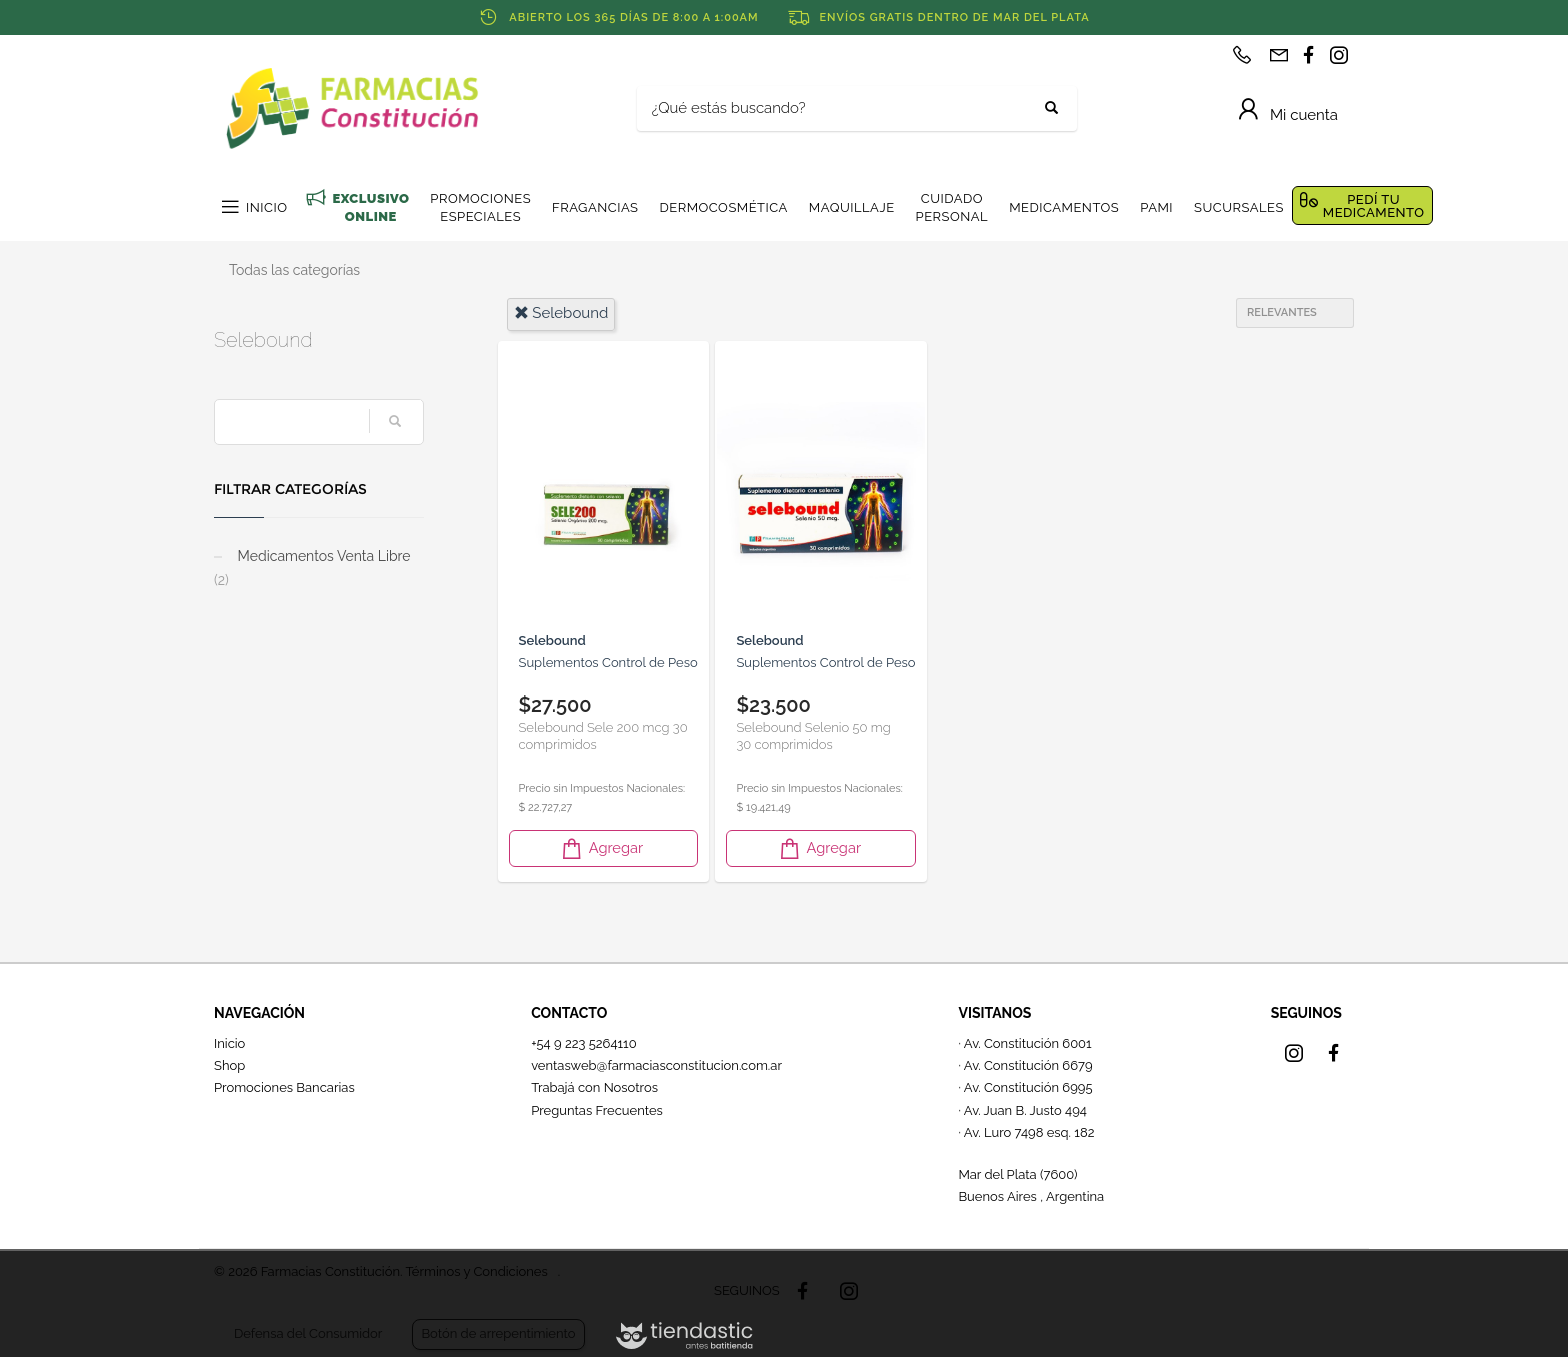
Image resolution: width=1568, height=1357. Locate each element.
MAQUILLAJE (852, 207)
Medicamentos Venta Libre (312, 568)
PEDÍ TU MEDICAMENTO (1374, 206)
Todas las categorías (294, 270)
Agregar (601, 848)
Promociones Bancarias (284, 1087)
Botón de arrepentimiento (498, 1333)
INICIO (266, 207)
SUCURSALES (1239, 207)
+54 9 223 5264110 (584, 1043)
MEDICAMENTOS (1064, 207)
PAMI (1156, 207)
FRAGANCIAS (595, 207)
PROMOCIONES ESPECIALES (480, 207)
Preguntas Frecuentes (597, 1110)
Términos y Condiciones (476, 1271)
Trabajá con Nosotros (594, 1087)
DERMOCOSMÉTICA (723, 207)
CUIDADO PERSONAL (952, 207)
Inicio (229, 1043)
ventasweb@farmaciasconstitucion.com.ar (656, 1065)
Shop (229, 1065)
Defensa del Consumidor (308, 1333)
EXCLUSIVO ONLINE (370, 207)
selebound (561, 313)
